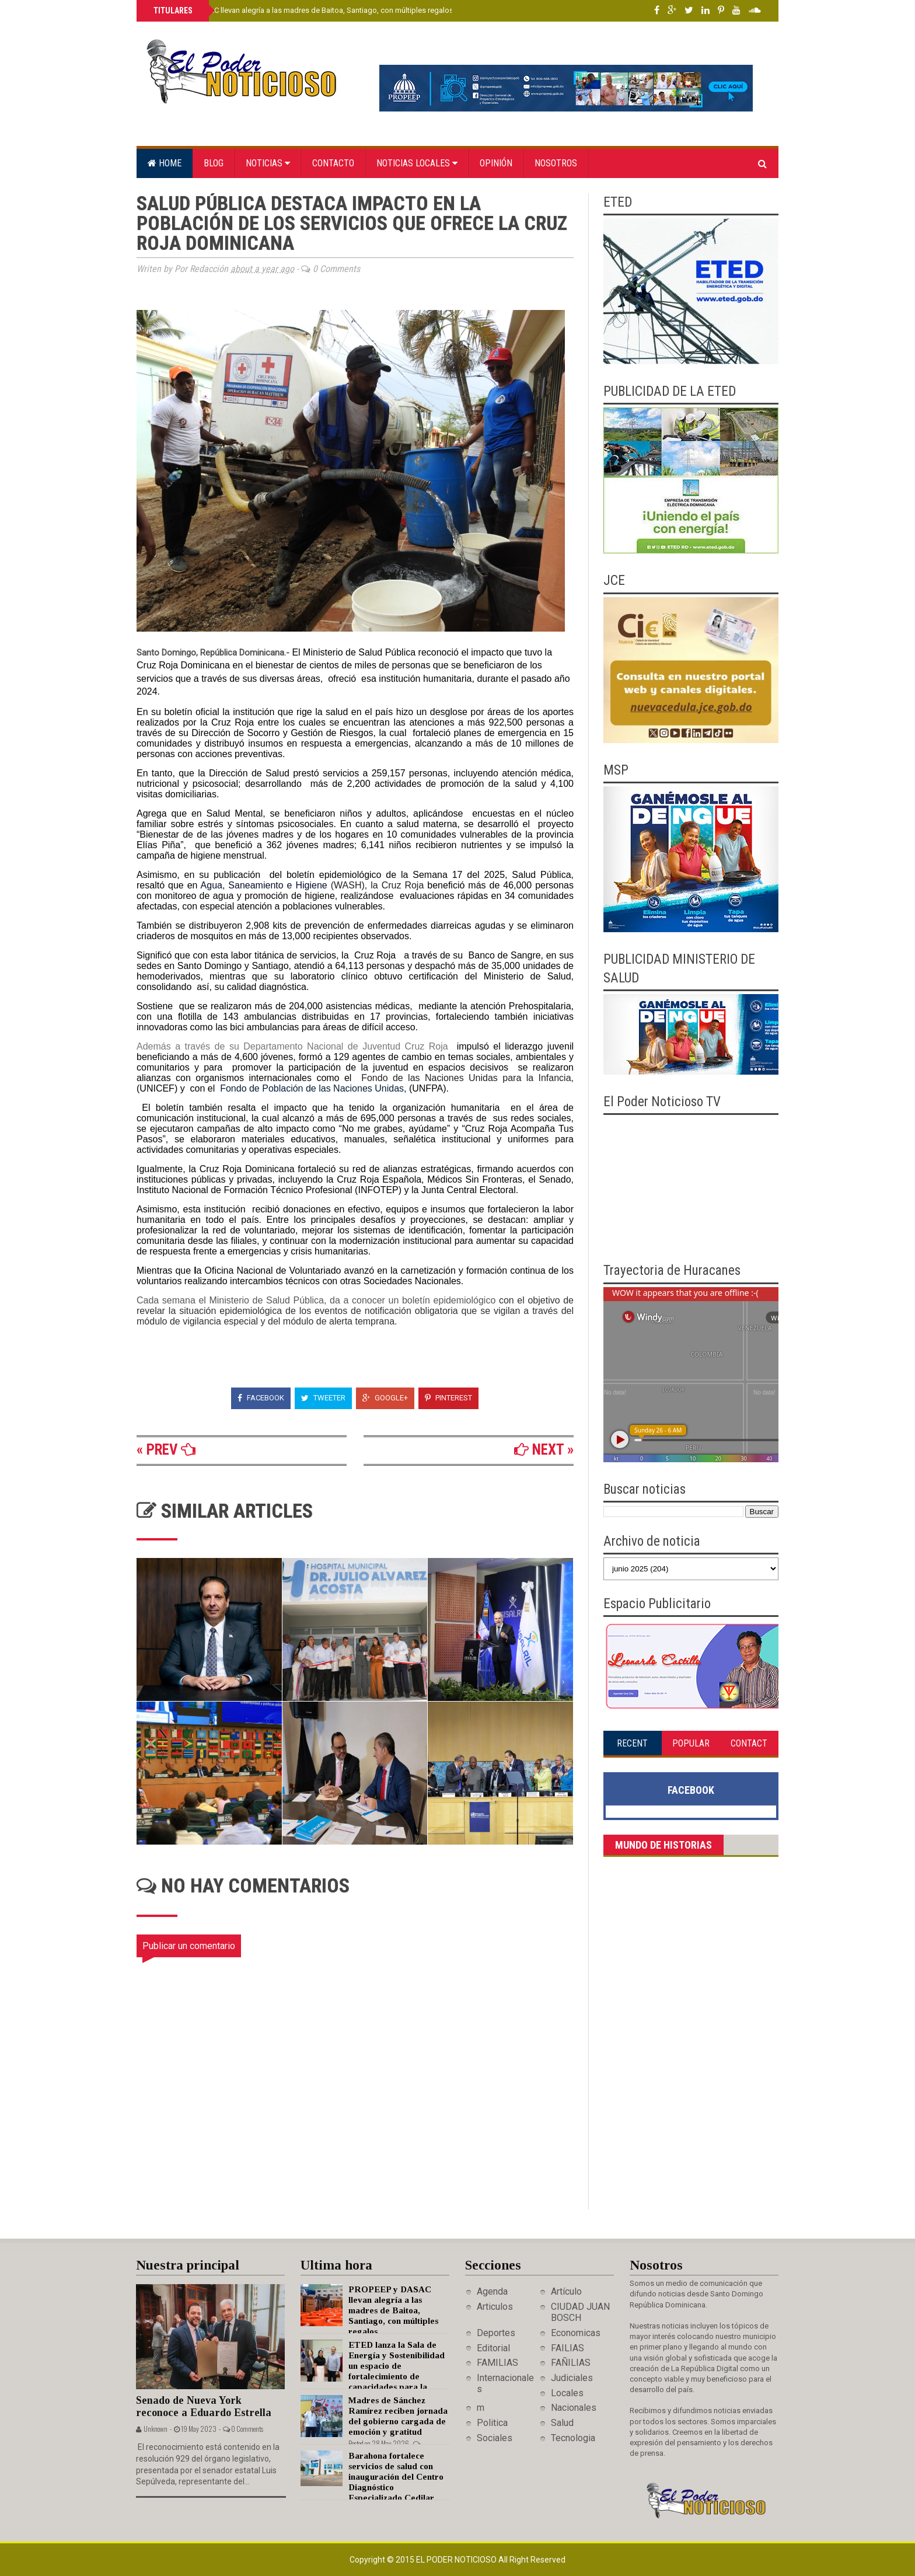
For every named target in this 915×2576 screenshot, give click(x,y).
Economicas (575, 2332)
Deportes (496, 2332)
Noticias (268, 163)
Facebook (261, 1397)
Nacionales (573, 2407)
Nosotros (556, 163)
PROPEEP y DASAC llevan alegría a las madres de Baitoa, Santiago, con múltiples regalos (302, 10)
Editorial (493, 2348)
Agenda (492, 2291)
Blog (213, 163)
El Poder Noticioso (457, 2559)
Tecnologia (573, 2437)
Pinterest (448, 1397)
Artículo (566, 2291)
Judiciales (572, 2377)
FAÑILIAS (571, 2362)
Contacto (333, 163)
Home (164, 163)
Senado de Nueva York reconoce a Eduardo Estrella (203, 2406)
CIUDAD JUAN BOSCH (580, 2312)
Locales (567, 2393)
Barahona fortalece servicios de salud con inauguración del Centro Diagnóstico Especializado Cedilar (395, 2476)
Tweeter (323, 1397)
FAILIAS (567, 2348)
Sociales (494, 2437)
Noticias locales (417, 163)
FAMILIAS (497, 2362)
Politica (492, 2422)
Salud (562, 2422)
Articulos (495, 2306)
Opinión (496, 163)
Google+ (385, 1397)
